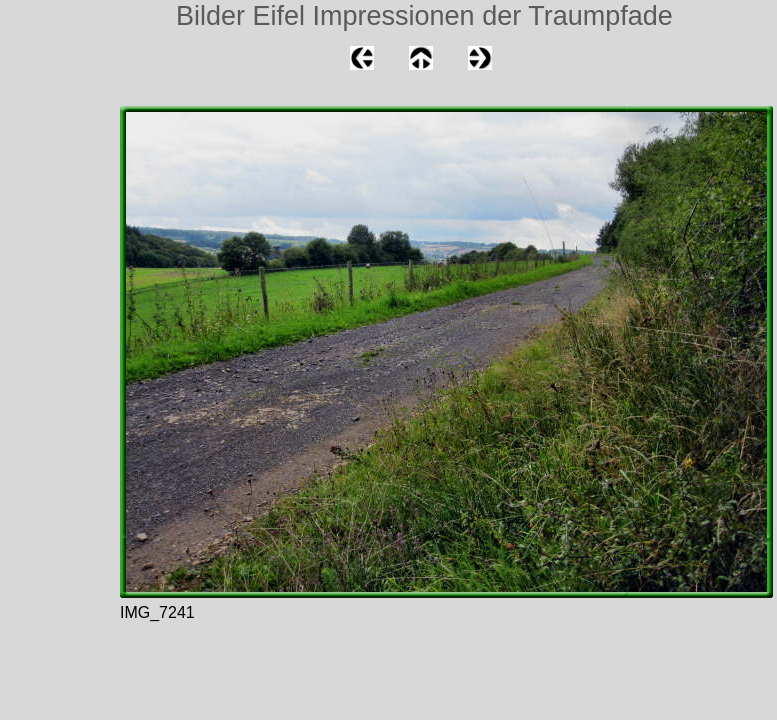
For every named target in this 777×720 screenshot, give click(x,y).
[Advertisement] (60, 254)
